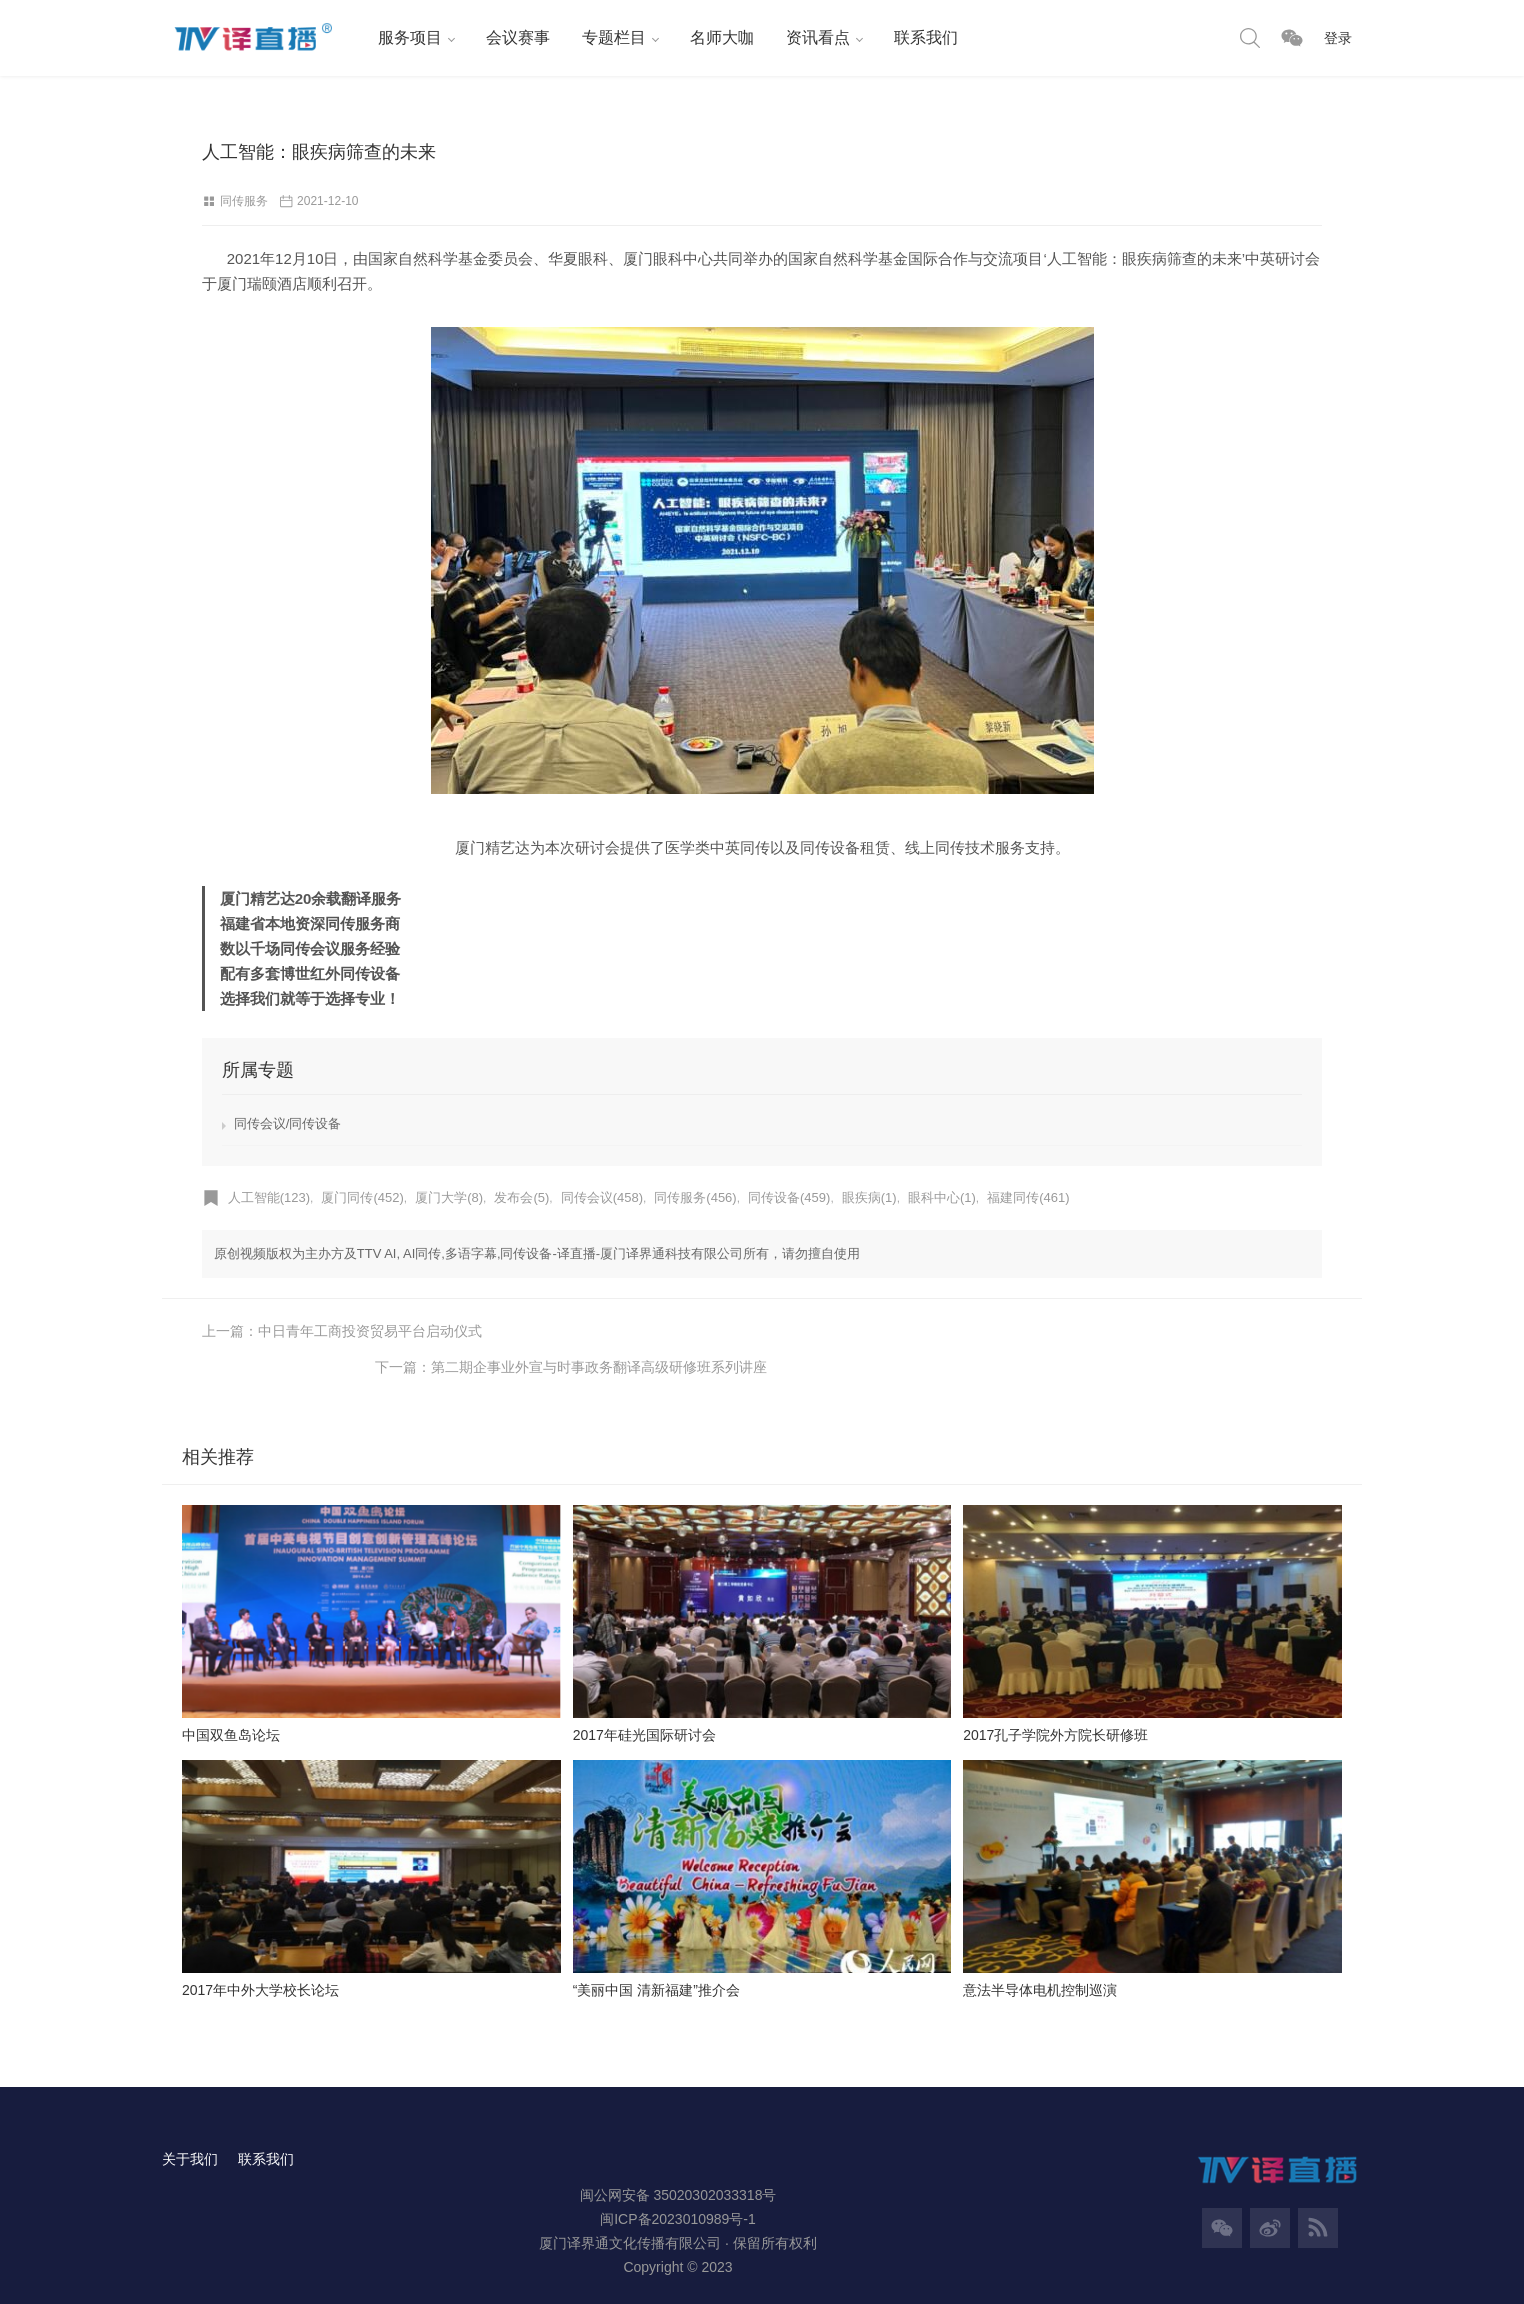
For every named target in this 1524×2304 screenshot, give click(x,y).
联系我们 (924, 37)
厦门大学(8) (449, 1197)
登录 (1338, 38)
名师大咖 (720, 37)
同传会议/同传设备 (288, 1123)
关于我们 (190, 2124)
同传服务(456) (696, 1197)
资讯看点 (816, 37)
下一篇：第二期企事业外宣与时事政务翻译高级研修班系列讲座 (1126, 1331)
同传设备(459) (789, 1197)
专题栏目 (612, 37)
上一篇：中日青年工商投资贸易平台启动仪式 (342, 1331)
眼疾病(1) (869, 1197)
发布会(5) (522, 1197)
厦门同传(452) (363, 1197)
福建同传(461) (1028, 1197)
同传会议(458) (602, 1197)
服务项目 (408, 37)
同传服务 (244, 201)
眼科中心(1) (942, 1197)
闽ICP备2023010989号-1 (678, 2184)
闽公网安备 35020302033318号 (678, 2160)
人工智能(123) (269, 1197)
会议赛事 (516, 37)
